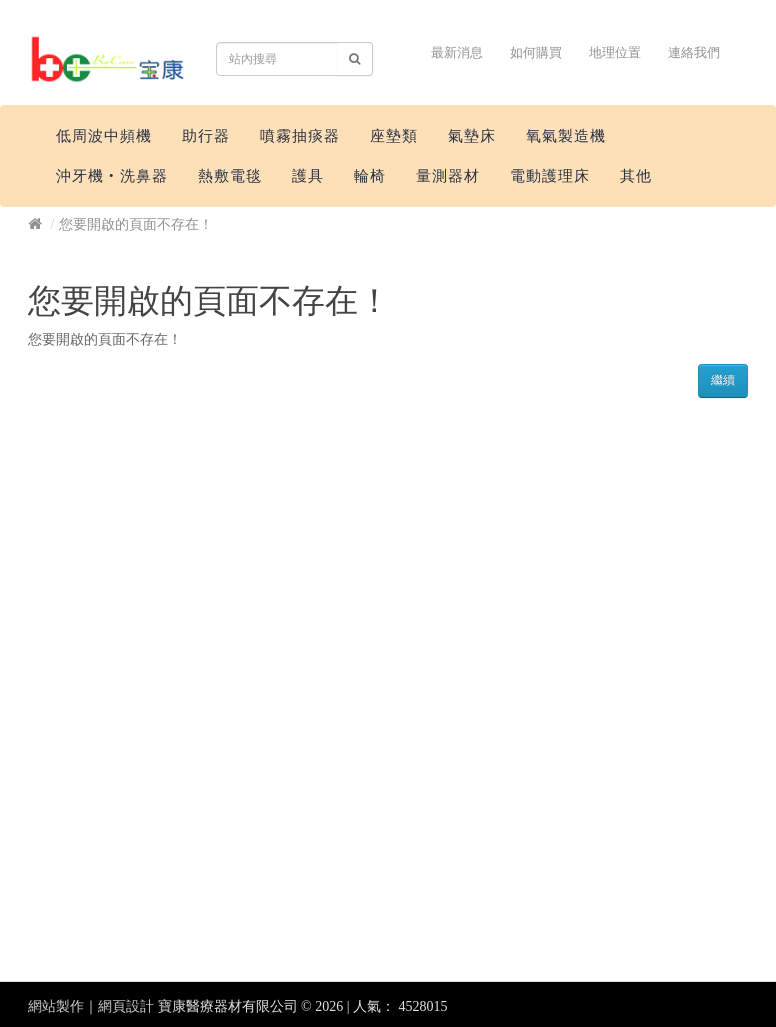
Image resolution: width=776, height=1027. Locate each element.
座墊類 (394, 136)
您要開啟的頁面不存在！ (136, 224)
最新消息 (457, 52)
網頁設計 (126, 1006)
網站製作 (56, 1006)
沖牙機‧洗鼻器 (112, 176)
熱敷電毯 (230, 176)
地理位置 (615, 52)
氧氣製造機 (566, 136)
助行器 (206, 136)
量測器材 (448, 176)
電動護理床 (550, 176)
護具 (308, 176)
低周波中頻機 (104, 136)
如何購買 (536, 52)
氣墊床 (472, 136)
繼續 (723, 380)
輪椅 (370, 176)
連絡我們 (694, 52)
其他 (636, 176)
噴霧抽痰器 (300, 136)
